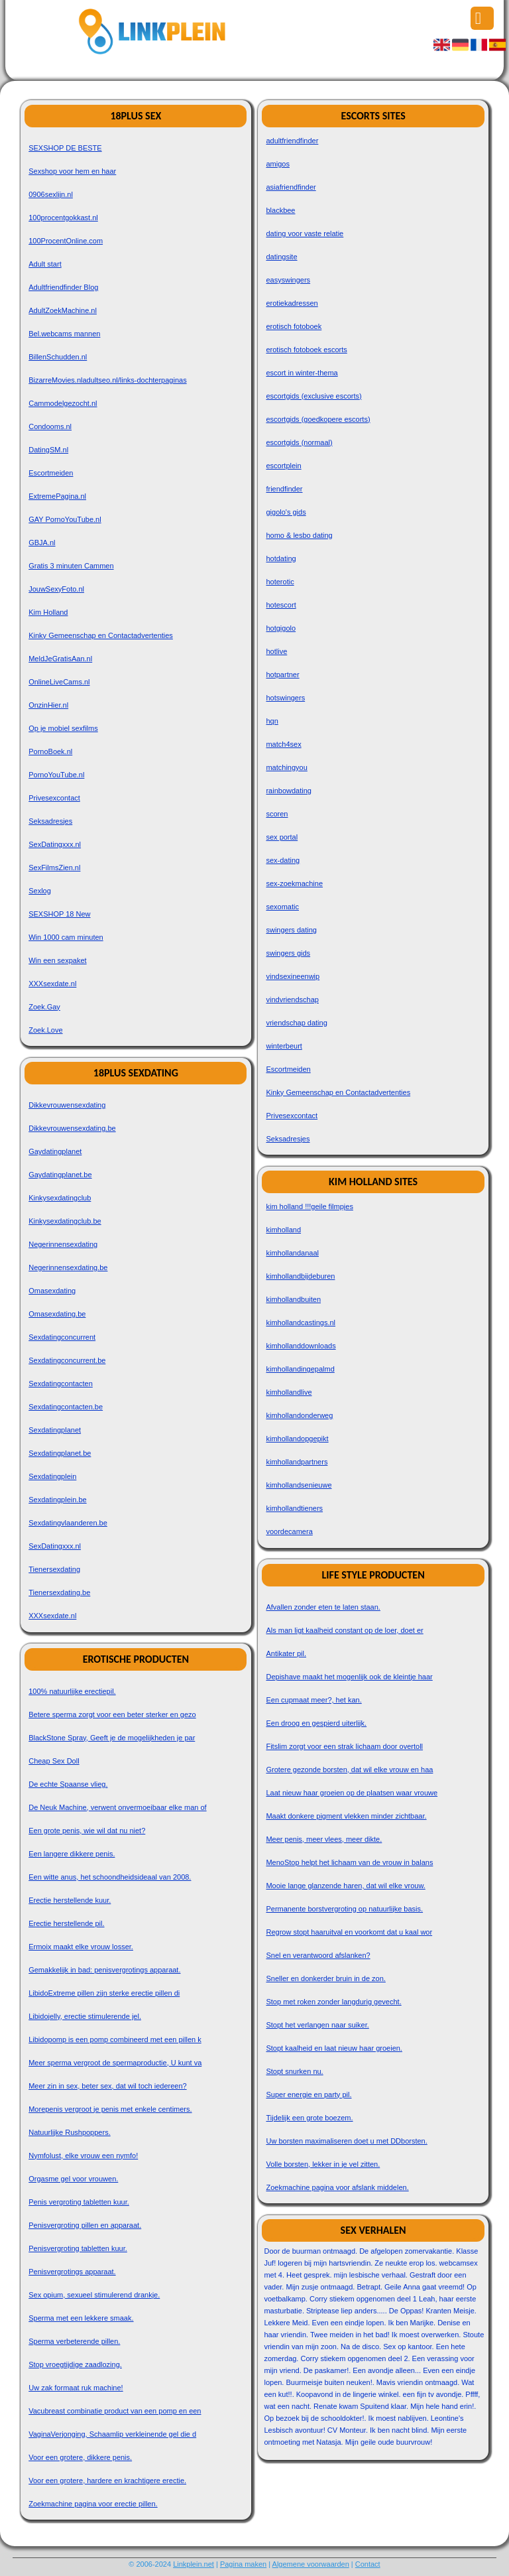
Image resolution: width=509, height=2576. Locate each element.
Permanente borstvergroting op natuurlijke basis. (344, 1909)
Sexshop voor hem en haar (72, 171)
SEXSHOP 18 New (59, 914)
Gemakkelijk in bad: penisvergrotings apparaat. (104, 1970)
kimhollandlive (288, 1392)
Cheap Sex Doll (53, 1761)
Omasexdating (52, 1291)
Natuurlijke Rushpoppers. (69, 2132)
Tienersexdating (54, 1569)
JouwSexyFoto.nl (56, 589)
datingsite (281, 257)
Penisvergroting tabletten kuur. (77, 2248)
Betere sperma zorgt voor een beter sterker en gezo (112, 1714)
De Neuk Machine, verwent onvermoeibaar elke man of (117, 1807)
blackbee (280, 210)
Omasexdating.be (56, 1314)
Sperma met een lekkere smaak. (80, 2318)
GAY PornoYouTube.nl (64, 519)
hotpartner (282, 674)
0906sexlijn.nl (50, 194)
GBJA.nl (41, 543)
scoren (277, 814)
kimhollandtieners (294, 1508)
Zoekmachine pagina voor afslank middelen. (337, 2187)
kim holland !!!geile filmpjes (309, 1206)
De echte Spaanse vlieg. (67, 1784)
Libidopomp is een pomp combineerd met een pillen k (114, 2039)
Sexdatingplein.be (57, 1500)
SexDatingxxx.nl (54, 844)
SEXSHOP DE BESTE (64, 148)
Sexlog (39, 891)
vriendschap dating (296, 1023)
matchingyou (286, 767)
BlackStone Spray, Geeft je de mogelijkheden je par (111, 1738)
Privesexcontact (54, 798)
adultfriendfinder (292, 141)
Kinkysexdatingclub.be (64, 1221)
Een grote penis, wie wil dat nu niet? (86, 1831)
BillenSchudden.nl (57, 357)
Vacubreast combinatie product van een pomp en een (114, 2411)
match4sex (283, 744)
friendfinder (284, 489)
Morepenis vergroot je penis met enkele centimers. (110, 2109)
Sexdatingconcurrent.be (66, 1360)
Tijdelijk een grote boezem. (309, 2118)
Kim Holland (48, 612)
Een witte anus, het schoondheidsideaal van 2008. (109, 1877)
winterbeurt (284, 1046)
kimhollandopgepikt (297, 1439)
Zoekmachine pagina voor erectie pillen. (92, 2504)
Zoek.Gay (44, 1007)
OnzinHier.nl (48, 705)
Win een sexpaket (57, 960)
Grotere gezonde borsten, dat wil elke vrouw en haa (349, 1769)
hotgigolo (281, 628)
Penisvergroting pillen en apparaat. (84, 2225)
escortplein (283, 466)
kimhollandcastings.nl (300, 1322)
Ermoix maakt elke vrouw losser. (80, 1947)
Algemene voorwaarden (310, 2564)
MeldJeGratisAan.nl (60, 659)
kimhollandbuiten (293, 1299)
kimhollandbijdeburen (300, 1276)
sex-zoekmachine (294, 883)
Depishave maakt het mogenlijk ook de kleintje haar (349, 1677)
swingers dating (291, 930)
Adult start (45, 264)
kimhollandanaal (292, 1253)
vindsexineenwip (292, 976)
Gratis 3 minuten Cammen (70, 566)
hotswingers (285, 698)
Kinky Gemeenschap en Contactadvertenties (100, 635)
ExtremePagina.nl (57, 496)
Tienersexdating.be (59, 1592)
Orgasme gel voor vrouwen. (73, 2179)
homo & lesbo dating (299, 535)
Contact (367, 2564)
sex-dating (283, 860)
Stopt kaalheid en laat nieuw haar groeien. (334, 2048)
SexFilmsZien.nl (54, 867)
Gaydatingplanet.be (59, 1175)
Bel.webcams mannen (64, 334)
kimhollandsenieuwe (298, 1485)
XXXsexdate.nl (52, 984)
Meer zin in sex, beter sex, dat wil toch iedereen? (107, 2086)
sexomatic (282, 907)
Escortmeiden (50, 473)
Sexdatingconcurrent (61, 1337)
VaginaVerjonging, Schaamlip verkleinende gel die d (112, 2434)
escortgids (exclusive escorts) (313, 396)
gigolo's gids (286, 512)
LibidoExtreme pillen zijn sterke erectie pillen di (104, 1993)
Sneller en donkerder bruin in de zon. (325, 1978)
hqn (272, 721)
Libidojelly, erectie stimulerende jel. (84, 2016)
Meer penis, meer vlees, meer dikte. (324, 1839)
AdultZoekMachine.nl (62, 310)
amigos (277, 164)
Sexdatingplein (52, 1476)
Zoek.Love (45, 1030)
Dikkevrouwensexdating (66, 1105)
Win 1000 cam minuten (65, 937)
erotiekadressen (291, 303)
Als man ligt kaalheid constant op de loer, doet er (344, 1630)
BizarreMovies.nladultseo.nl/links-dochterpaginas (107, 380)
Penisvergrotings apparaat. (71, 2272)
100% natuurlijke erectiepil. (71, 1691)
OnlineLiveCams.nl (58, 682)
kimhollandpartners (296, 1462)
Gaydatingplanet (55, 1151)
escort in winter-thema (301, 373)
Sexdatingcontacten (60, 1383)
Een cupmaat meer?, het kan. (313, 1700)
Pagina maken (243, 2564)
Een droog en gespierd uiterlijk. (316, 1723)
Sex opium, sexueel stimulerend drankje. (94, 2295)
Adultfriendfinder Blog (63, 287)
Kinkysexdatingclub (59, 1198)
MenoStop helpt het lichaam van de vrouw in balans (349, 1862)
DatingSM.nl (48, 450)
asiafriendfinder (290, 187)
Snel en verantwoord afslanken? (318, 1955)
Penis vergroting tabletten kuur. (78, 2202)
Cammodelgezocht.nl (62, 403)
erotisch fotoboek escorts (306, 350)
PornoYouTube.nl (56, 775)
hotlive (276, 651)
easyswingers (288, 280)
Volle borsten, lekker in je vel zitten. (323, 2164)
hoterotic (280, 582)
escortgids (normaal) (299, 442)
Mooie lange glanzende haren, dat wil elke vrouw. (345, 1886)
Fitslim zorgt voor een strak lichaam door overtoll (344, 1746)
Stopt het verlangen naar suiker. (317, 2025)
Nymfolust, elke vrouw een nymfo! (83, 2155)
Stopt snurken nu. (294, 2071)
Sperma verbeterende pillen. (74, 2341)
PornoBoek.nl (50, 751)
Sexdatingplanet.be (59, 1453)
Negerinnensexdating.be (67, 1267)
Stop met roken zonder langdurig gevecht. (333, 2002)
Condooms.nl (50, 426)
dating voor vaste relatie (304, 233)
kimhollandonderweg (299, 1415)
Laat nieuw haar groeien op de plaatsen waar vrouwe (351, 1793)
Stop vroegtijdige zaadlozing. (75, 2364)
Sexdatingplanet (54, 1430)
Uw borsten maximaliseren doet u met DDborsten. (346, 2141)
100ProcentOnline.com (65, 241)
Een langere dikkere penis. (71, 1854)
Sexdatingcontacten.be (65, 1407)
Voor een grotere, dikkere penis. (80, 2457)
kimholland (283, 1230)
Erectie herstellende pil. (66, 1923)
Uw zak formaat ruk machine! (75, 2388)
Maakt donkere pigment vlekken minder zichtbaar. (346, 1816)
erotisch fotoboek (293, 326)
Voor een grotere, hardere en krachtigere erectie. (107, 2480)
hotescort (281, 605)
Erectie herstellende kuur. (69, 1900)
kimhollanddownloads (300, 1346)
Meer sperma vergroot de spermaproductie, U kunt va (114, 2063)
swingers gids (288, 953)
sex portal (282, 837)
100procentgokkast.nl (63, 218)
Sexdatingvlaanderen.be (67, 1523)
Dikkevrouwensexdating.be (71, 1128)
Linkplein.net (193, 2564)
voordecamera (289, 1531)
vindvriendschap (292, 999)
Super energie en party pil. (308, 2094)
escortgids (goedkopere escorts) (318, 419)
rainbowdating (288, 791)
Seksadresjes (50, 821)
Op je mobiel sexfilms (63, 728)
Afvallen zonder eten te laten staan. (323, 1607)
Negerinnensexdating (62, 1244)
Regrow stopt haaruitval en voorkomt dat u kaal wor (349, 1932)
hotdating (281, 558)
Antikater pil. (286, 1653)
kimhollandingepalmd (300, 1369)
